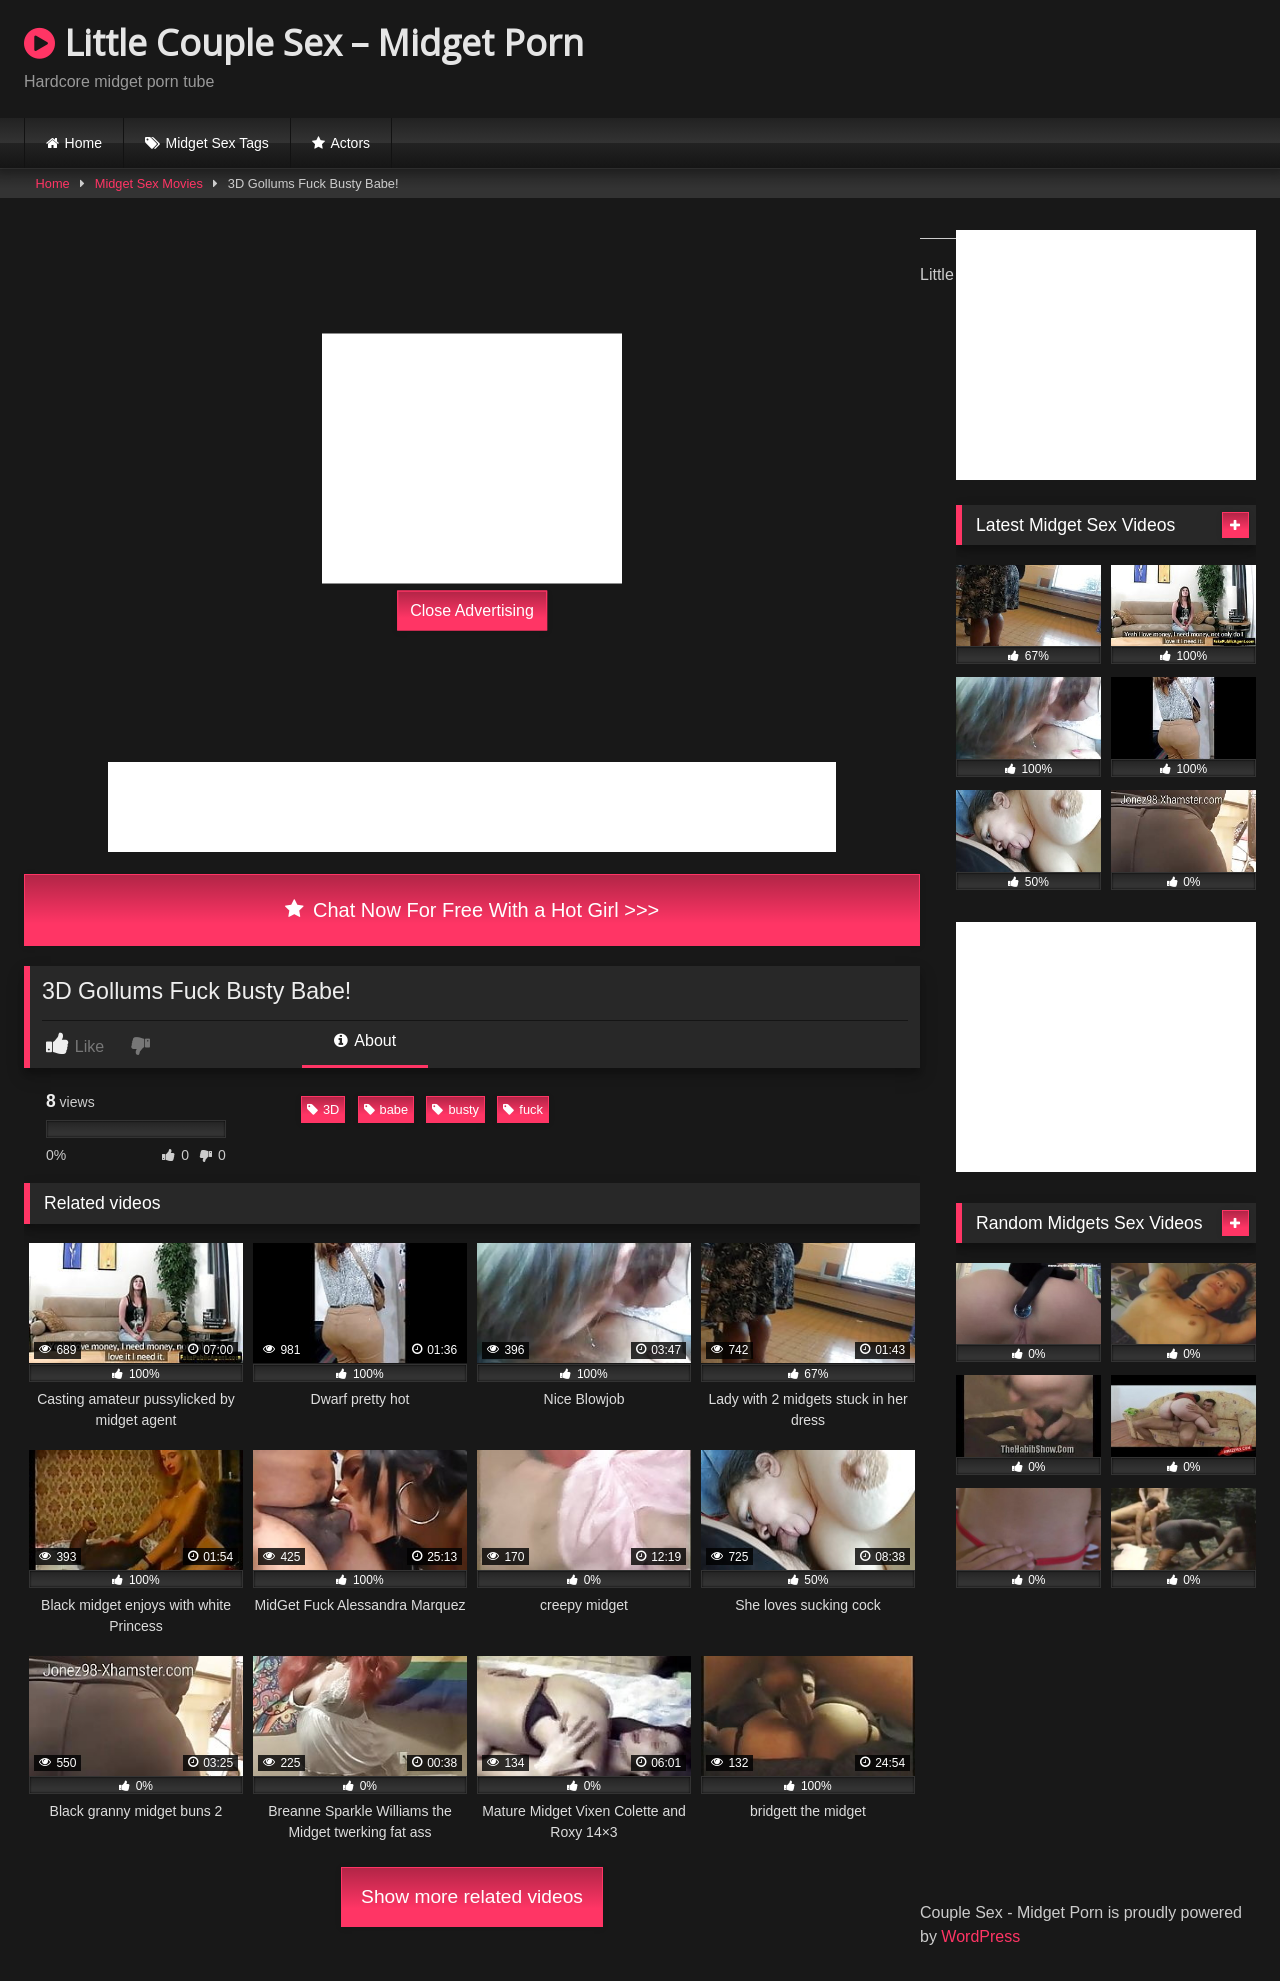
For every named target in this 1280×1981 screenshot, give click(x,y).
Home (83, 143)
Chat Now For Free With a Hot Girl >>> (472, 910)
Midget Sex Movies (149, 183)
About (365, 1040)
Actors (350, 143)
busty (455, 1109)
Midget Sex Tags (217, 143)
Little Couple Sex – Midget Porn (304, 42)
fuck (522, 1109)
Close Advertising (472, 610)
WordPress (980, 1936)
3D (323, 1109)
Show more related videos (472, 1896)
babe (386, 1109)
